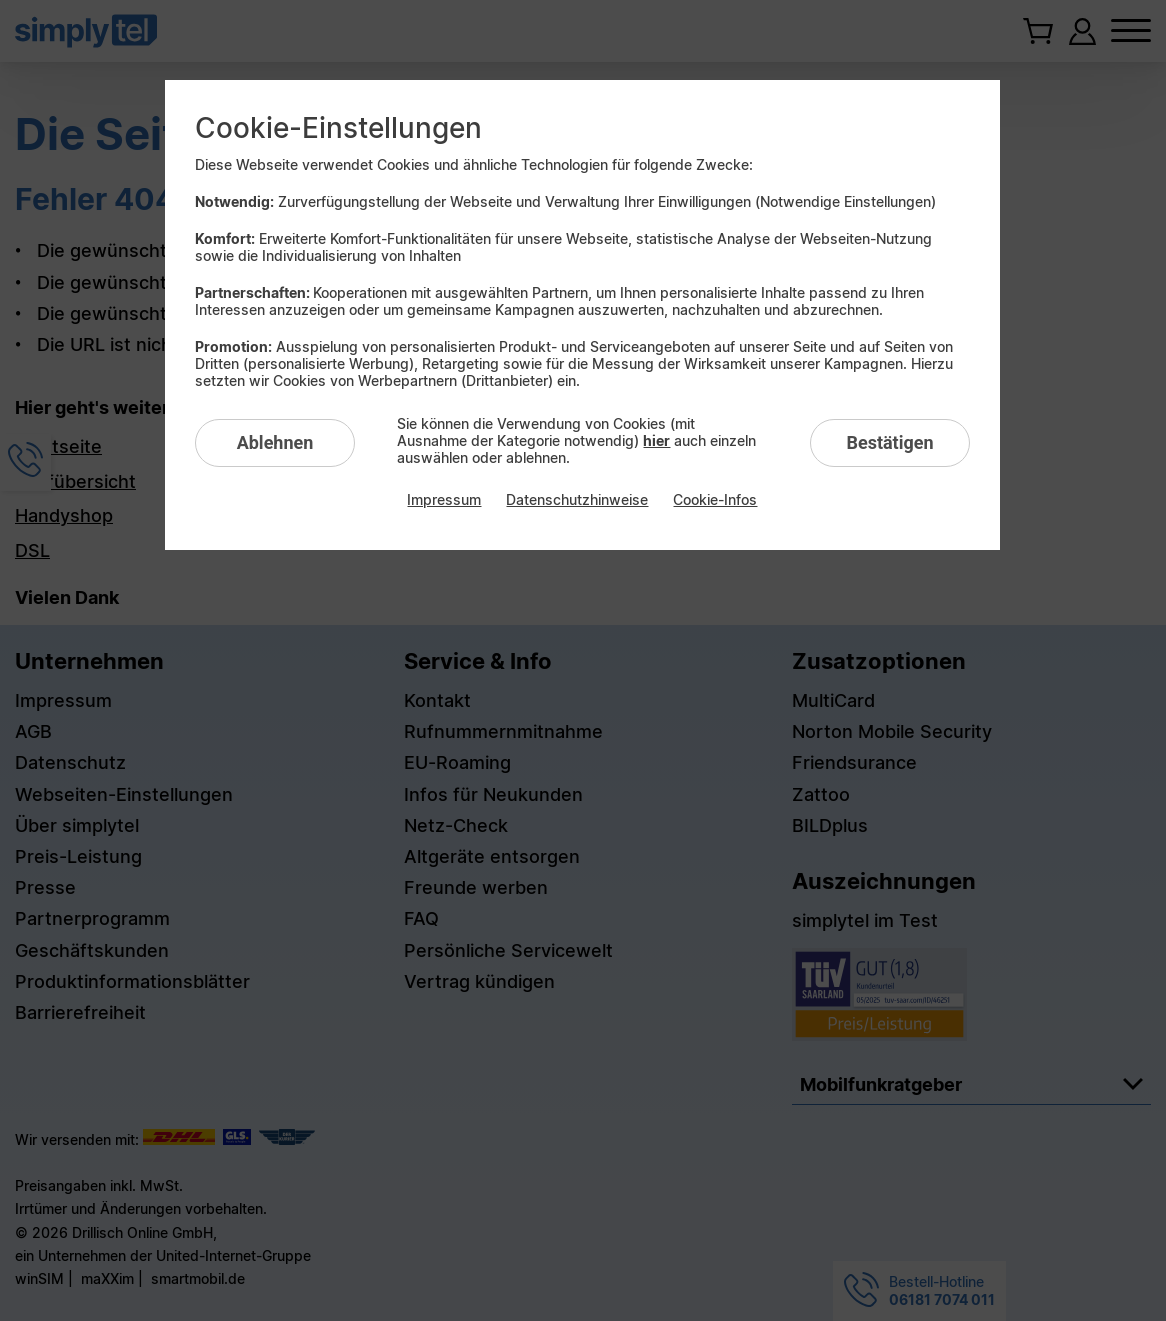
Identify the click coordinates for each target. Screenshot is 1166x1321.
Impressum (444, 499)
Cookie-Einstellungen (338, 128)
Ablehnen (275, 442)
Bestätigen (889, 442)
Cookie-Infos (715, 499)
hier (656, 440)
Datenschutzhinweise (577, 499)
